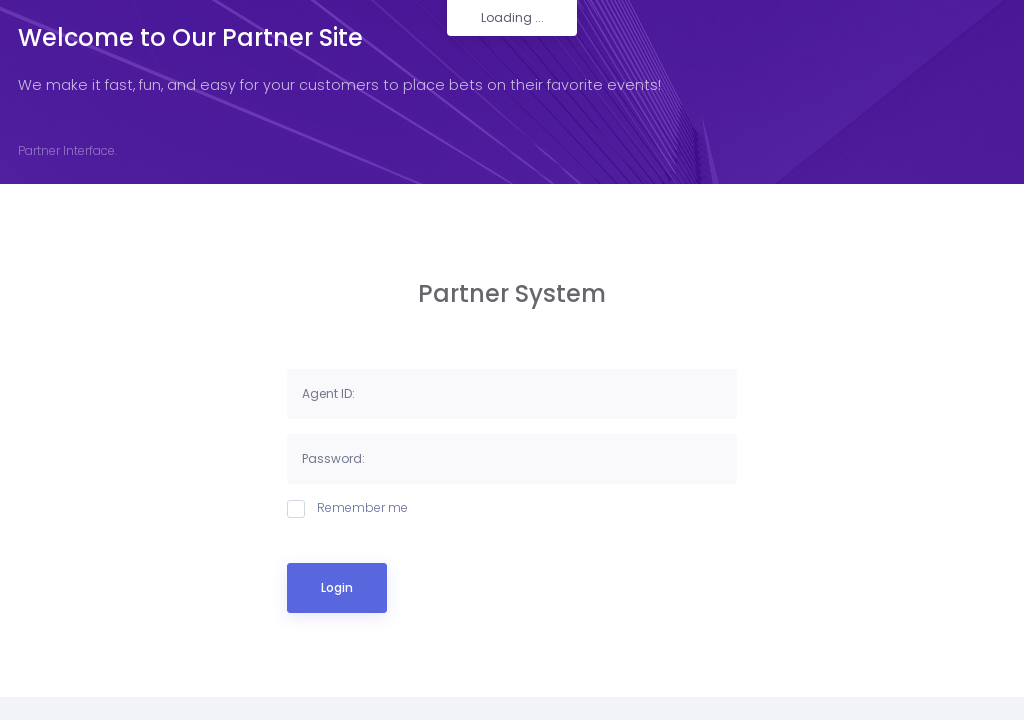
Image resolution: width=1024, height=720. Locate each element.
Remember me (347, 508)
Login (337, 587)
